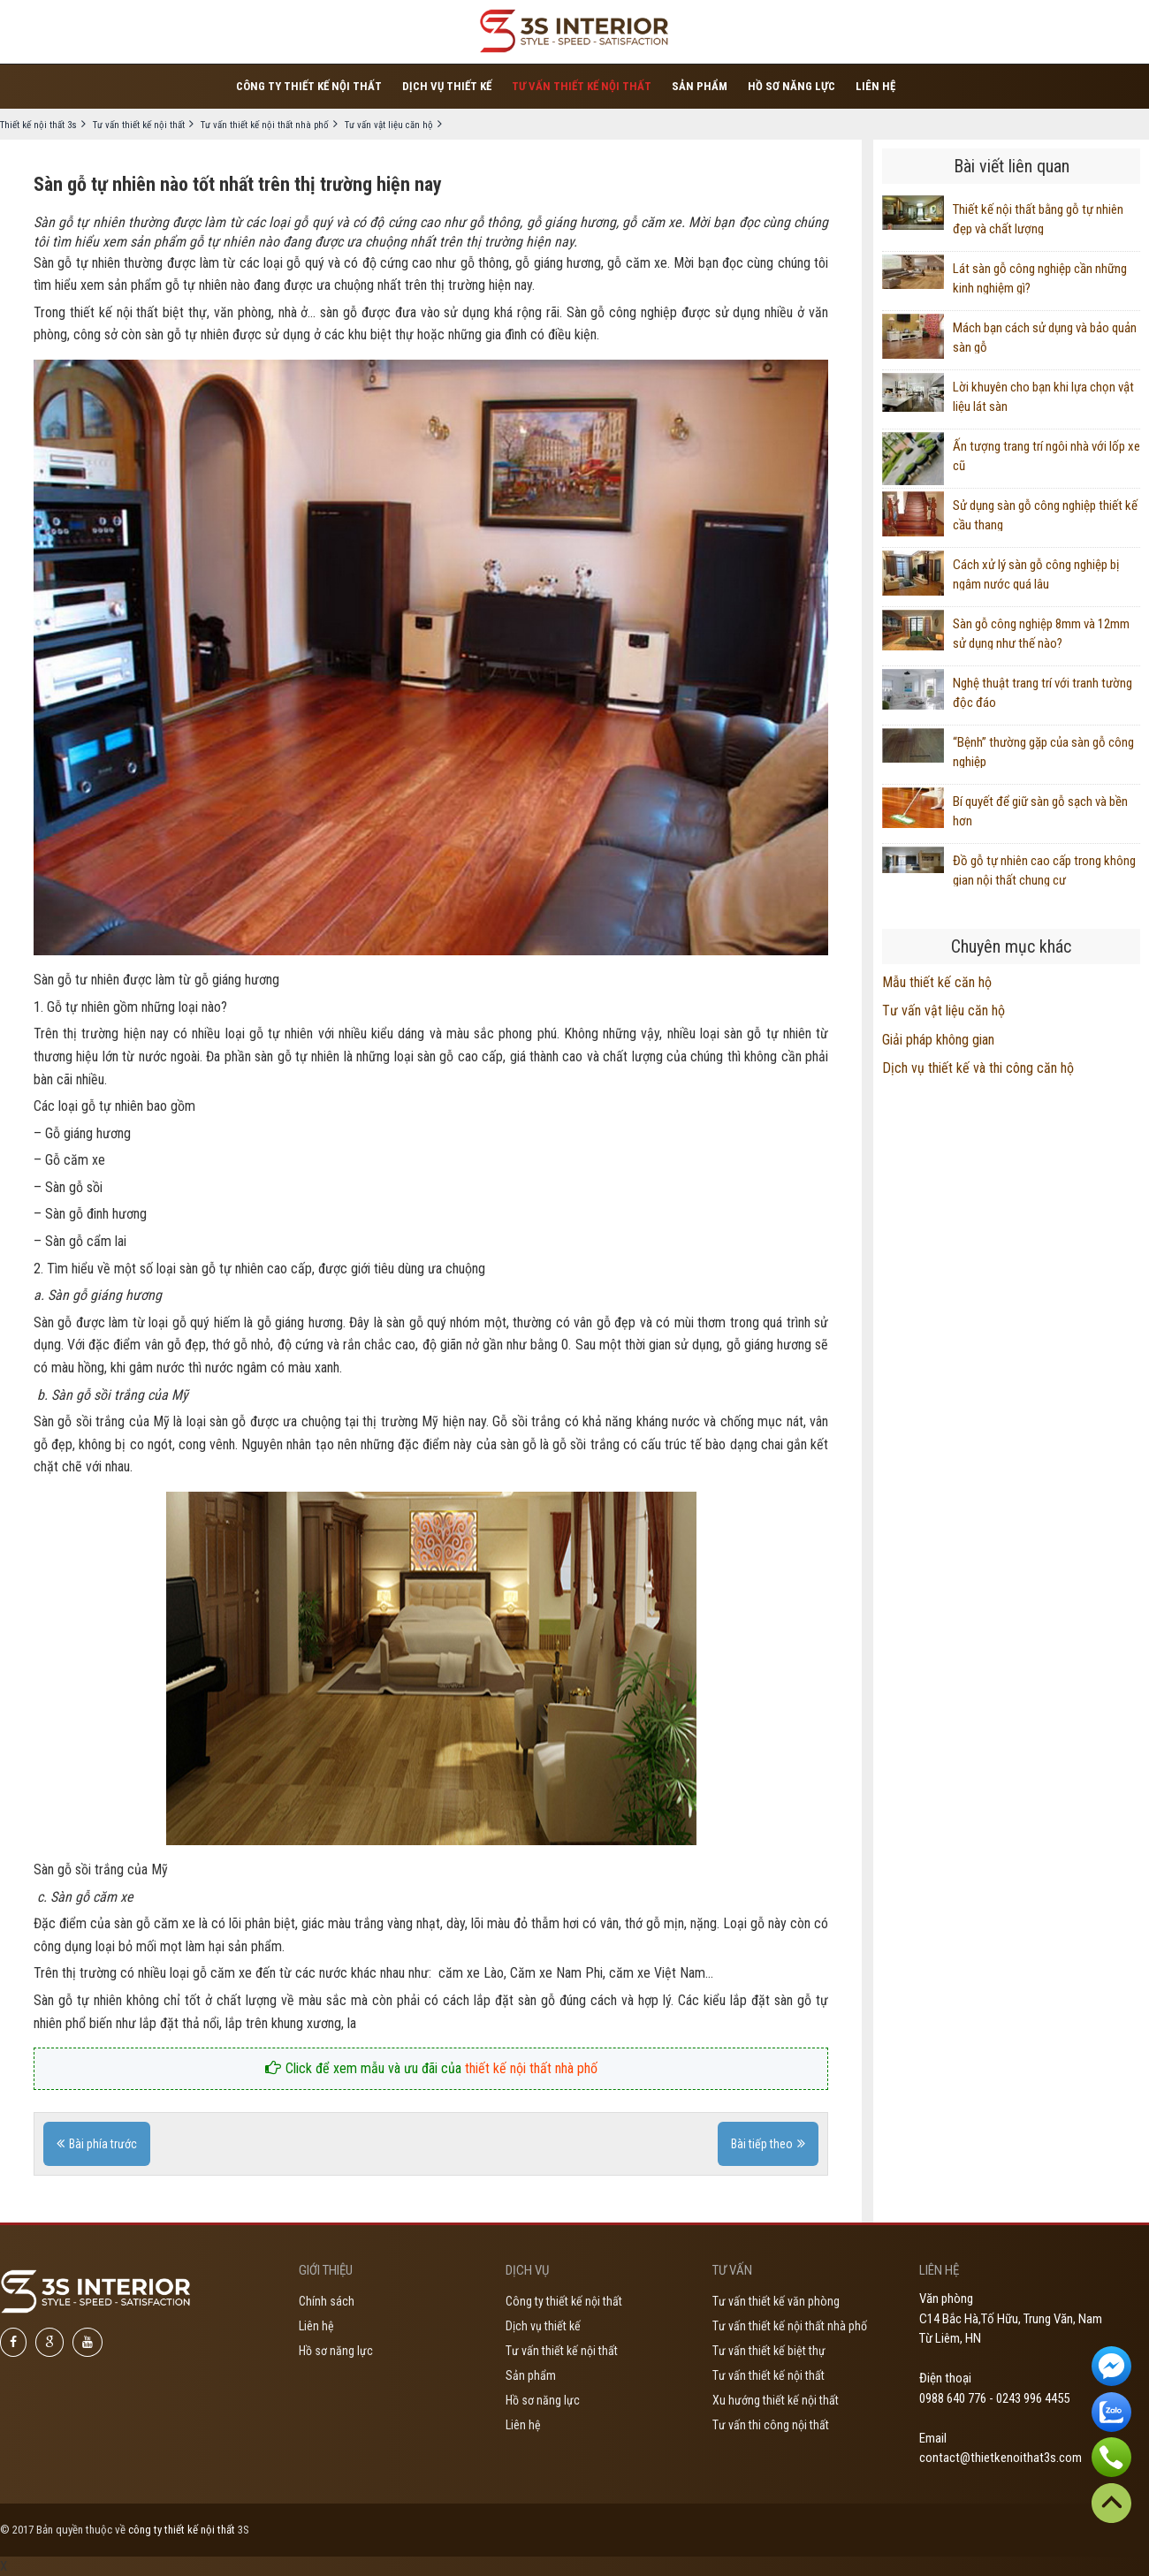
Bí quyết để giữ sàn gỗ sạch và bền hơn (1040, 810)
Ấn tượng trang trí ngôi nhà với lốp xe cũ (1046, 455)
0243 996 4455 (1032, 2398)
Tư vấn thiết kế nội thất (581, 86)
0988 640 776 (952, 2398)
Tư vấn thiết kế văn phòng (776, 2301)
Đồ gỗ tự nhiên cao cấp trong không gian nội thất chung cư (1044, 869)
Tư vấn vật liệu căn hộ (943, 1010)
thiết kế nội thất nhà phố (531, 2068)
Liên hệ (875, 86)
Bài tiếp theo (762, 2144)
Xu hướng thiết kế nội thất (775, 2400)
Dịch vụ (527, 2270)
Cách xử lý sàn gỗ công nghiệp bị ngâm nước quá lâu (1036, 573)
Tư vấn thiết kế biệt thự (769, 2351)
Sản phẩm (699, 86)
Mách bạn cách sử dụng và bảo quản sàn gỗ (1045, 336)
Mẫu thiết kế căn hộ (937, 982)
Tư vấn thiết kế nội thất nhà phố (789, 2326)
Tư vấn (732, 2270)
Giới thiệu (326, 2270)
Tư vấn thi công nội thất (770, 2425)
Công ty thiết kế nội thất (309, 86)
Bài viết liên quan (1011, 166)
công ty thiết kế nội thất (181, 2529)
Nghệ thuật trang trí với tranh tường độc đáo (1042, 692)
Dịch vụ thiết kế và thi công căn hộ (978, 1068)
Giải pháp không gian (938, 1039)
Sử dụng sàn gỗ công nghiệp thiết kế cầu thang (1045, 514)
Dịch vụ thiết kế (446, 86)
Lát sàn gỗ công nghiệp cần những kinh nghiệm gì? (1040, 277)
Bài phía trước (103, 2144)
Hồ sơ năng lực (791, 86)
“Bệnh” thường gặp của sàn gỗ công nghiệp (1043, 751)
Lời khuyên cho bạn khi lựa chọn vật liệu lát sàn (1043, 396)
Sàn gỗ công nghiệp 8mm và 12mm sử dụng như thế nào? (1041, 633)
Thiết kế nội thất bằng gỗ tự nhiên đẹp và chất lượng (1038, 218)
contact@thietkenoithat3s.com (1000, 2458)
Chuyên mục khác (1011, 946)
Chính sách (326, 2301)
